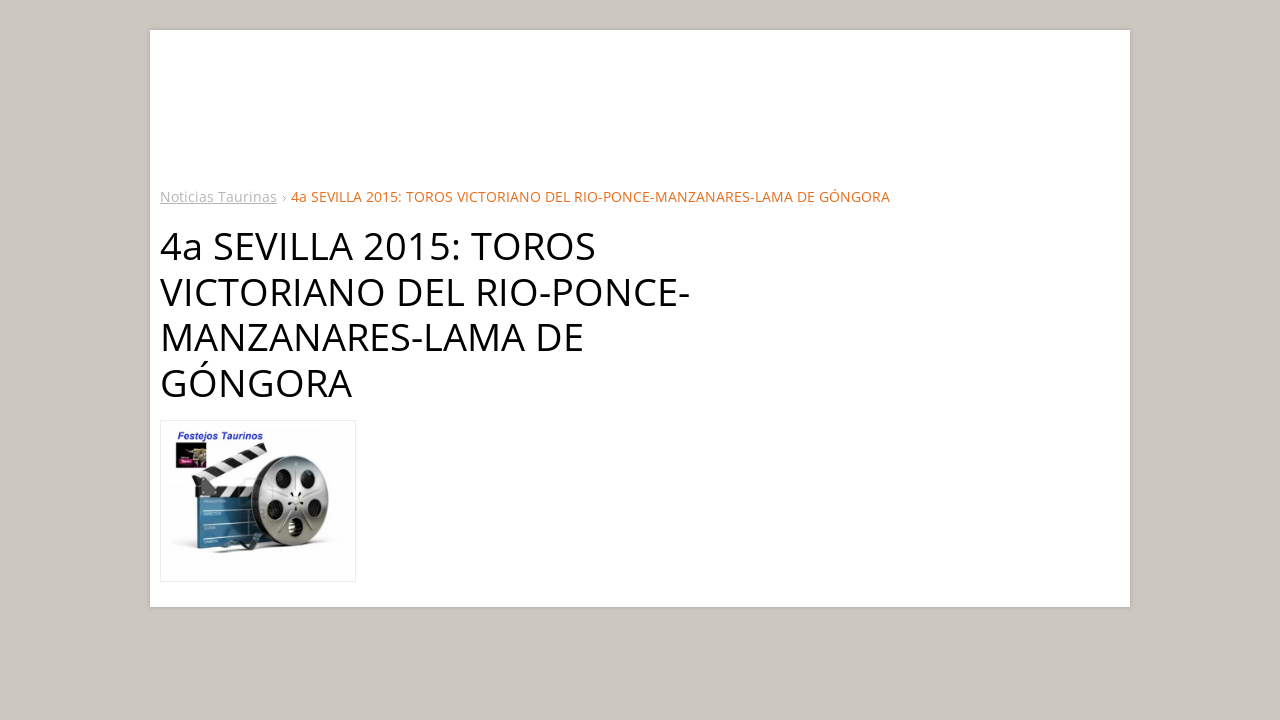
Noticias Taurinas (218, 196)
